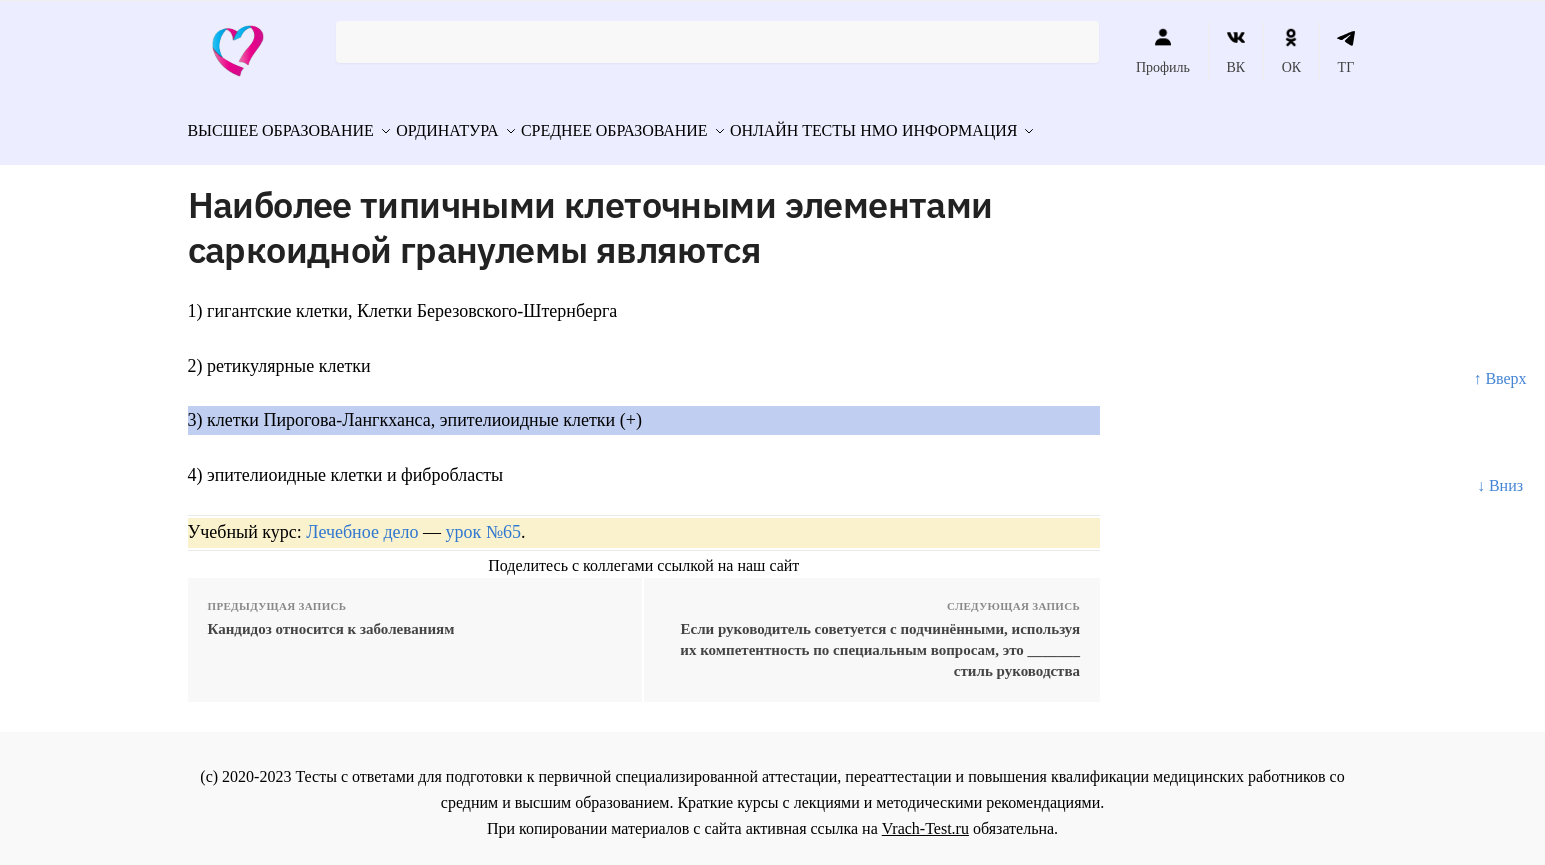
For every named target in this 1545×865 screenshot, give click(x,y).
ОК (1291, 51)
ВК (1235, 51)
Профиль (1163, 51)
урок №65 (483, 523)
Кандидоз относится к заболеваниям (331, 620)
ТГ (1346, 51)
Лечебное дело (362, 523)
